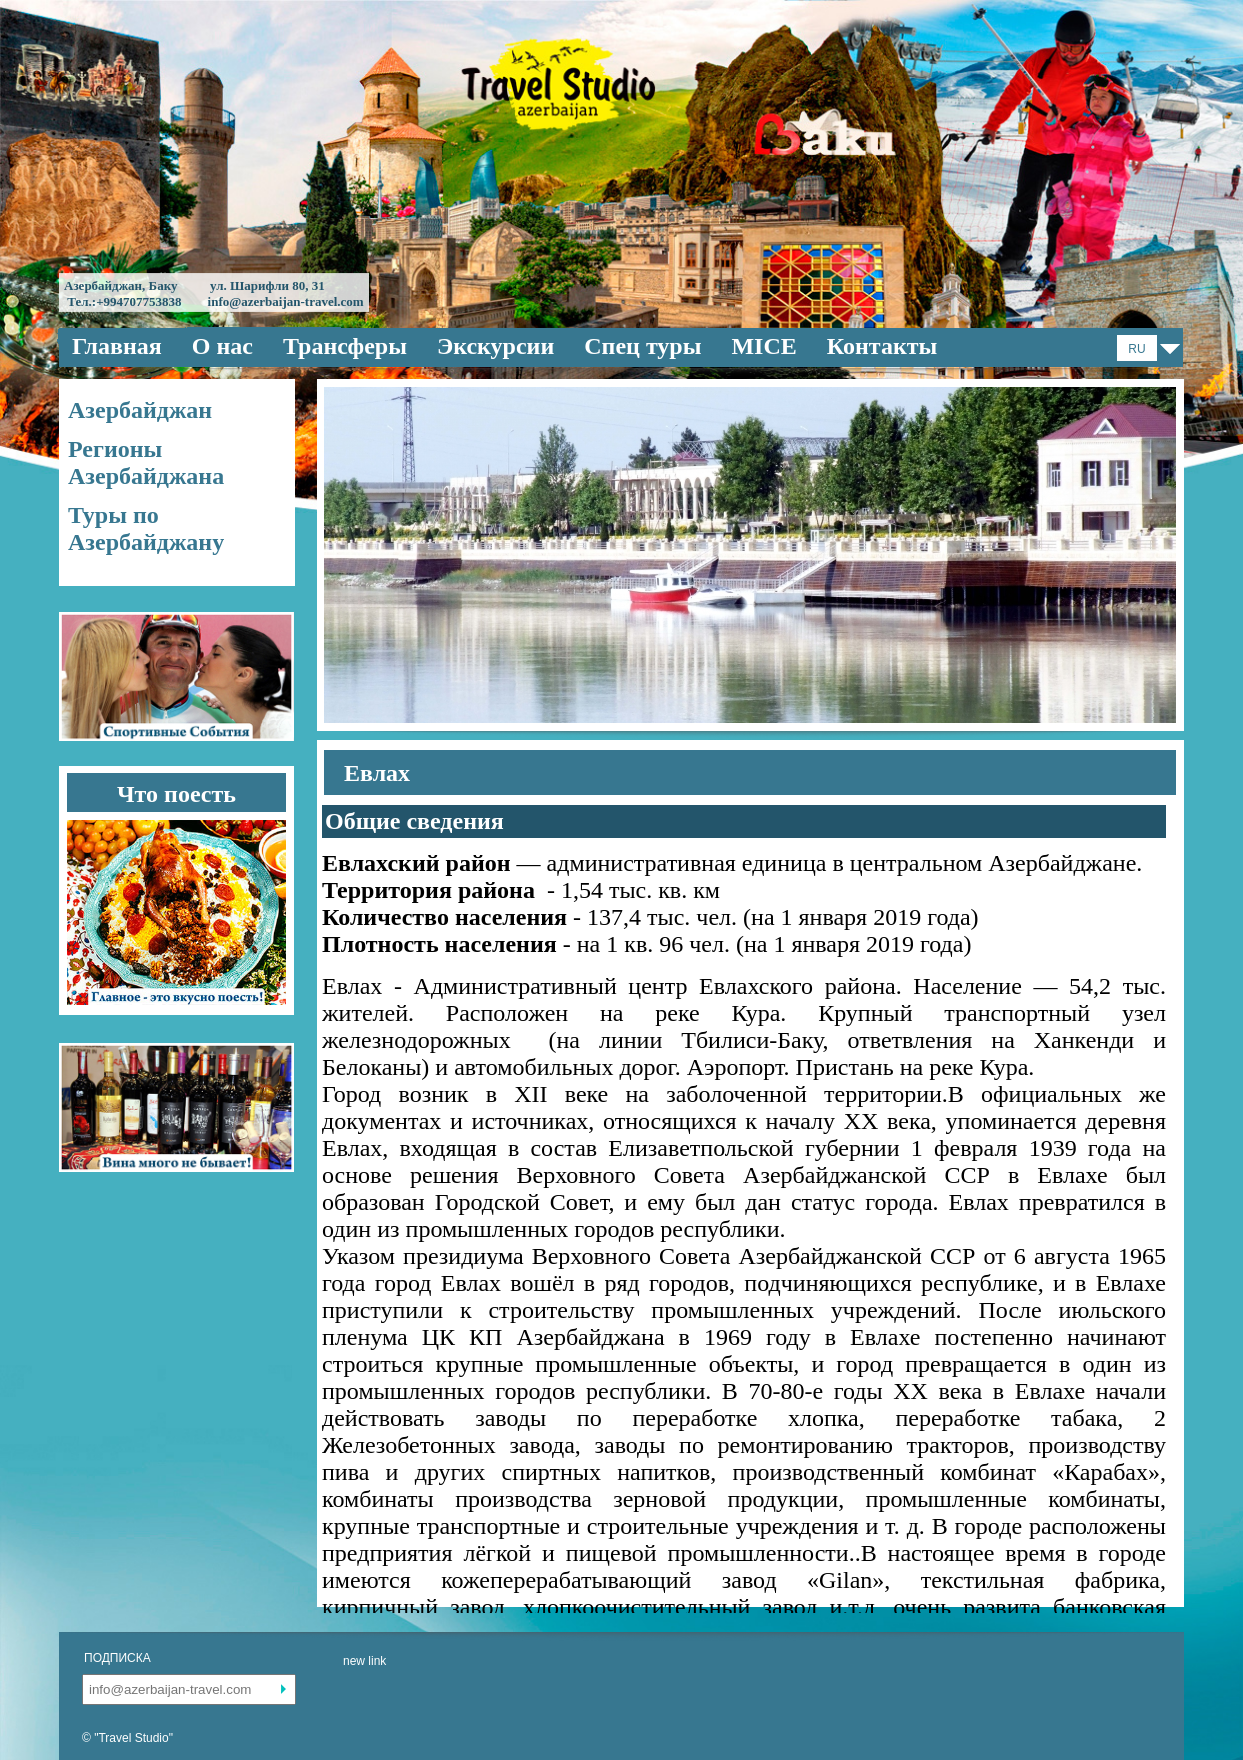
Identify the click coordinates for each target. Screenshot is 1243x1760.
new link (364, 1661)
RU (1136, 349)
